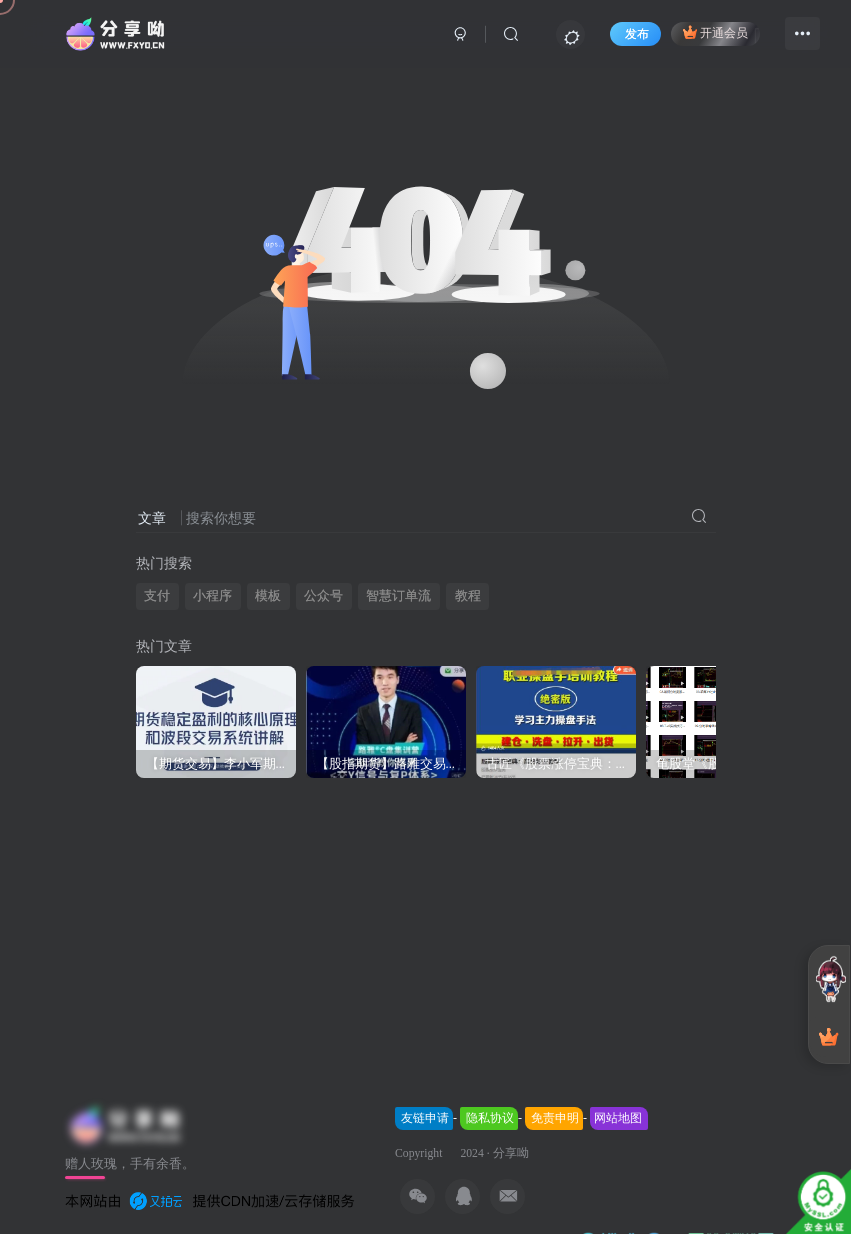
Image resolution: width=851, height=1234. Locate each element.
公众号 (323, 595)
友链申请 (425, 1118)
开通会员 (715, 32)
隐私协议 (490, 1118)
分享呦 (511, 1153)
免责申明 (555, 1118)
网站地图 (618, 1118)
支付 (157, 595)
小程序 (212, 595)
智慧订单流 (398, 595)
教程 (468, 595)
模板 (268, 595)
